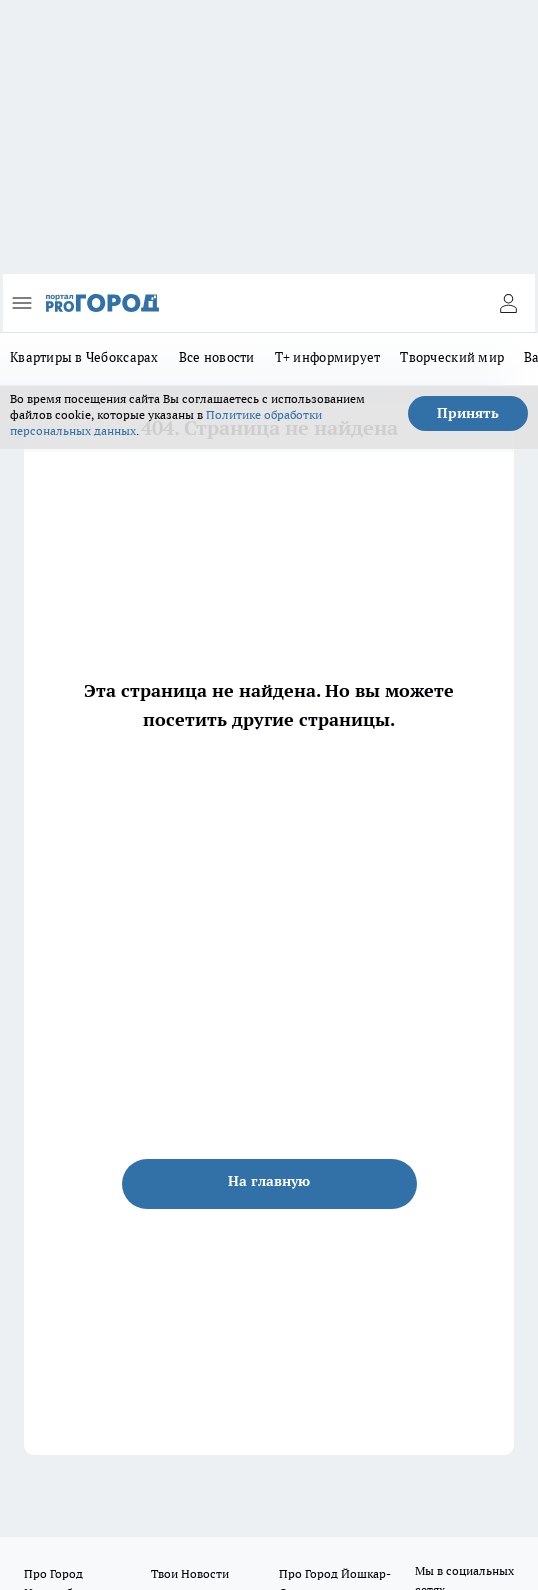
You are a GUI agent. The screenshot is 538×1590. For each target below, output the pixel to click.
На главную (269, 1181)
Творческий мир (452, 357)
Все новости (217, 357)
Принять (468, 413)
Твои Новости (190, 1573)
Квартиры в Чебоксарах (84, 357)
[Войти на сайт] (508, 303)
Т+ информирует (328, 357)
